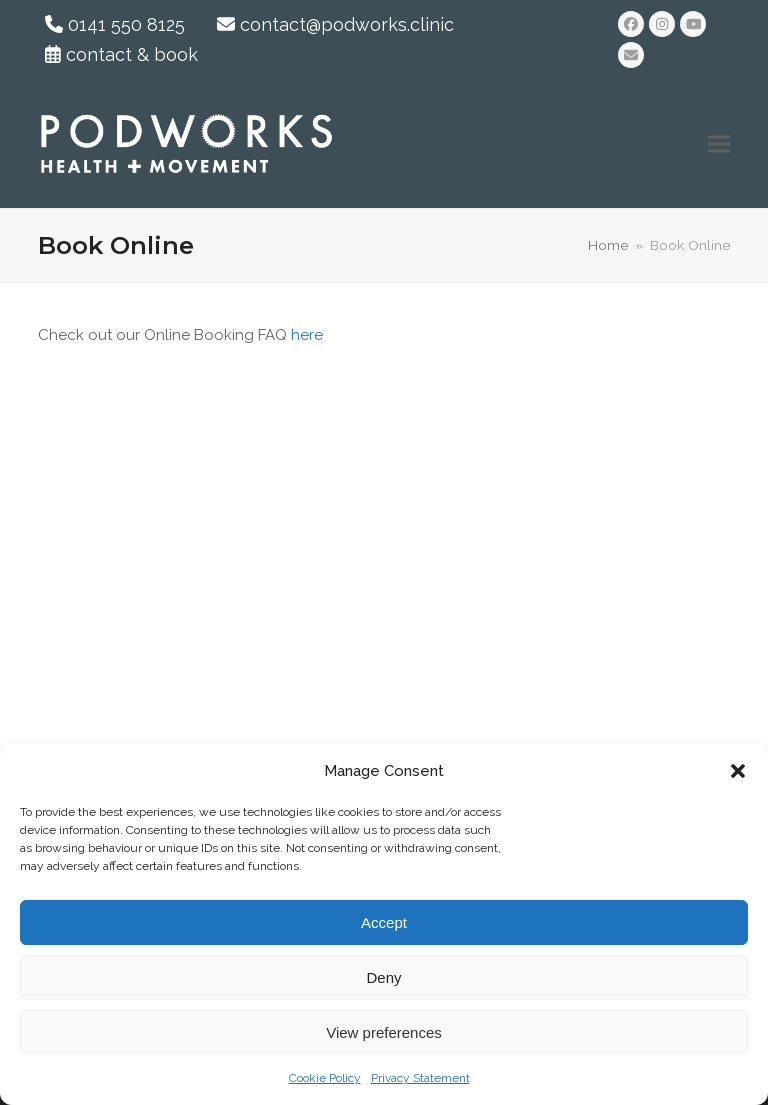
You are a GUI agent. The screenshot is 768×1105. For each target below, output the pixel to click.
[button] (738, 771)
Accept (384, 922)
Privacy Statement (420, 1078)
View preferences (384, 1032)
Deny (383, 977)
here (307, 335)
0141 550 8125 (115, 24)
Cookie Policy (325, 1078)
